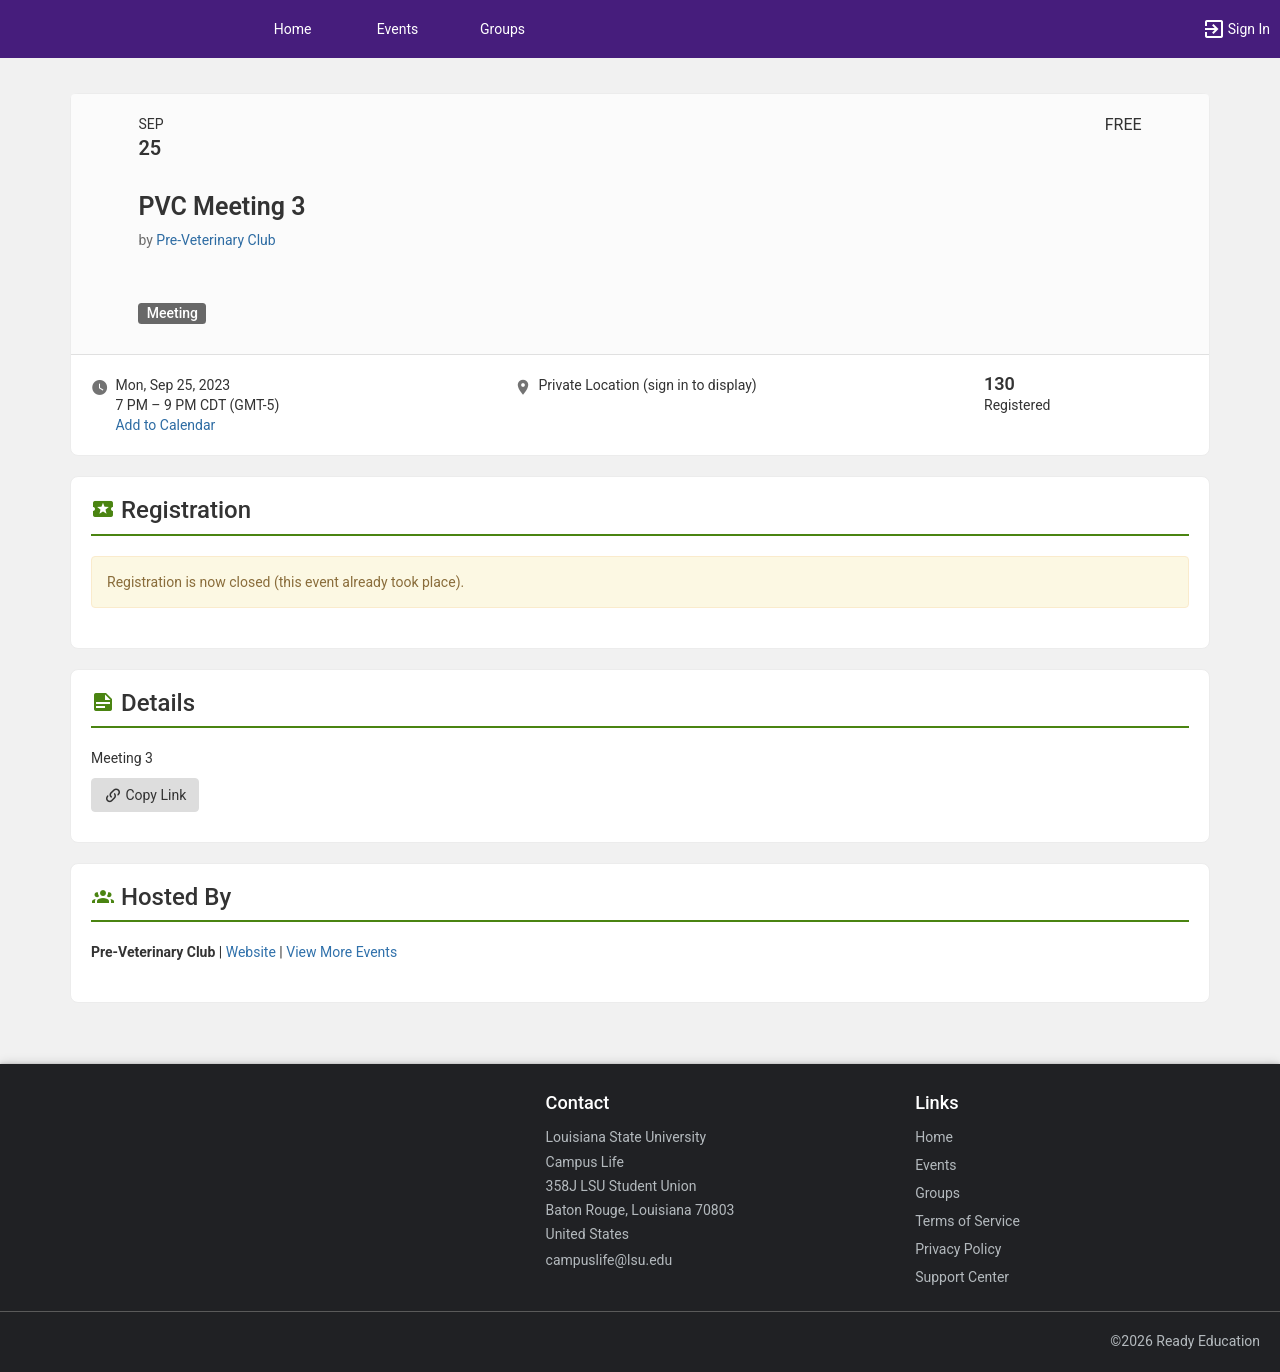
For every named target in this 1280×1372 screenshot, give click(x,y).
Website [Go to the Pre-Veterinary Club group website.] (251, 952)
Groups (502, 29)
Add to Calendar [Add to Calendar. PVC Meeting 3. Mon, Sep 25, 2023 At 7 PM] (165, 425)
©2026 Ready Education (1185, 1341)
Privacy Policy (958, 1249)
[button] (1236, 29)
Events (397, 29)
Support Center (962, 1277)
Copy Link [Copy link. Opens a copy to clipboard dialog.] (145, 795)
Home (934, 1137)
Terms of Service (967, 1221)
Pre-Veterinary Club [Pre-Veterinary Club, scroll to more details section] (215, 240)
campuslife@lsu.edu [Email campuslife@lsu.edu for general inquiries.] (609, 1260)
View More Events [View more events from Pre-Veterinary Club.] (341, 952)
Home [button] (293, 29)
